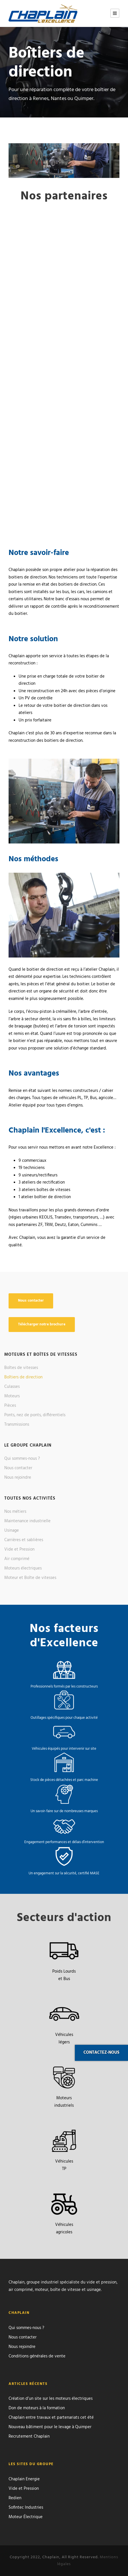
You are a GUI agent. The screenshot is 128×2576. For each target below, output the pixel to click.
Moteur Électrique (26, 2517)
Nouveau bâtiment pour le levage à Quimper (50, 2427)
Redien (15, 2498)
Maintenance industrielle (27, 1521)
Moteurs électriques (23, 1568)
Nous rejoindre (17, 1477)
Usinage (11, 1530)
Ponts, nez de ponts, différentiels (34, 1415)
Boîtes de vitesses (21, 1367)
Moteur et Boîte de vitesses (30, 1577)
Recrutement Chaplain (29, 2436)
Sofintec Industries (26, 2507)
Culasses (12, 1386)
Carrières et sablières (23, 1540)
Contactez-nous (101, 2052)
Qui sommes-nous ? (22, 1458)
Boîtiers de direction (23, 1377)
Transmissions (16, 1424)
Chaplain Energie (24, 2479)
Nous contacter (18, 1468)
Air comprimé (16, 1558)
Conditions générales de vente (37, 2356)
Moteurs (12, 1396)
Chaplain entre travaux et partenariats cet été (51, 2417)
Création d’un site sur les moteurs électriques (51, 2398)
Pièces (10, 1405)
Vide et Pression (19, 1549)
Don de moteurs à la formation (37, 2408)
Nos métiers (15, 1511)
